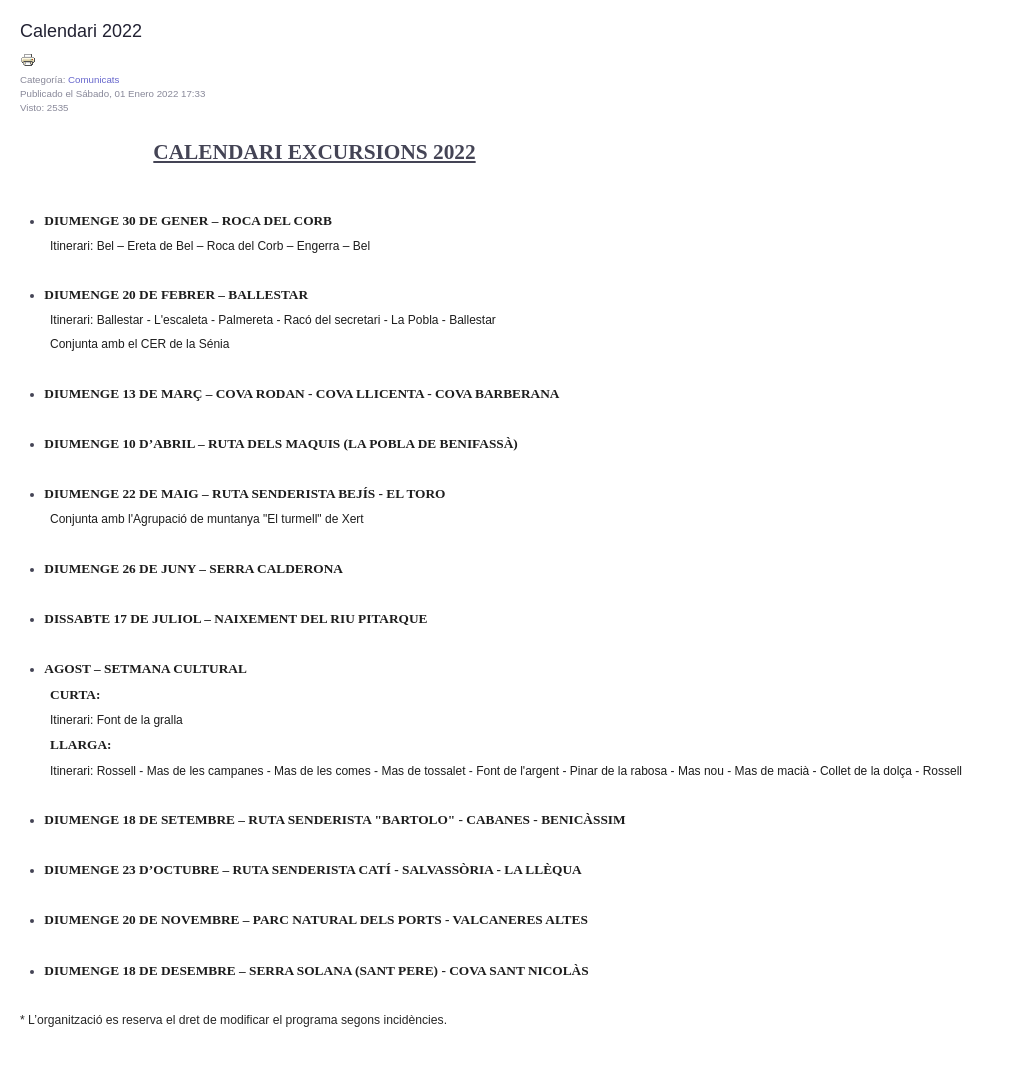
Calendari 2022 (81, 31)
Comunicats (93, 79)
